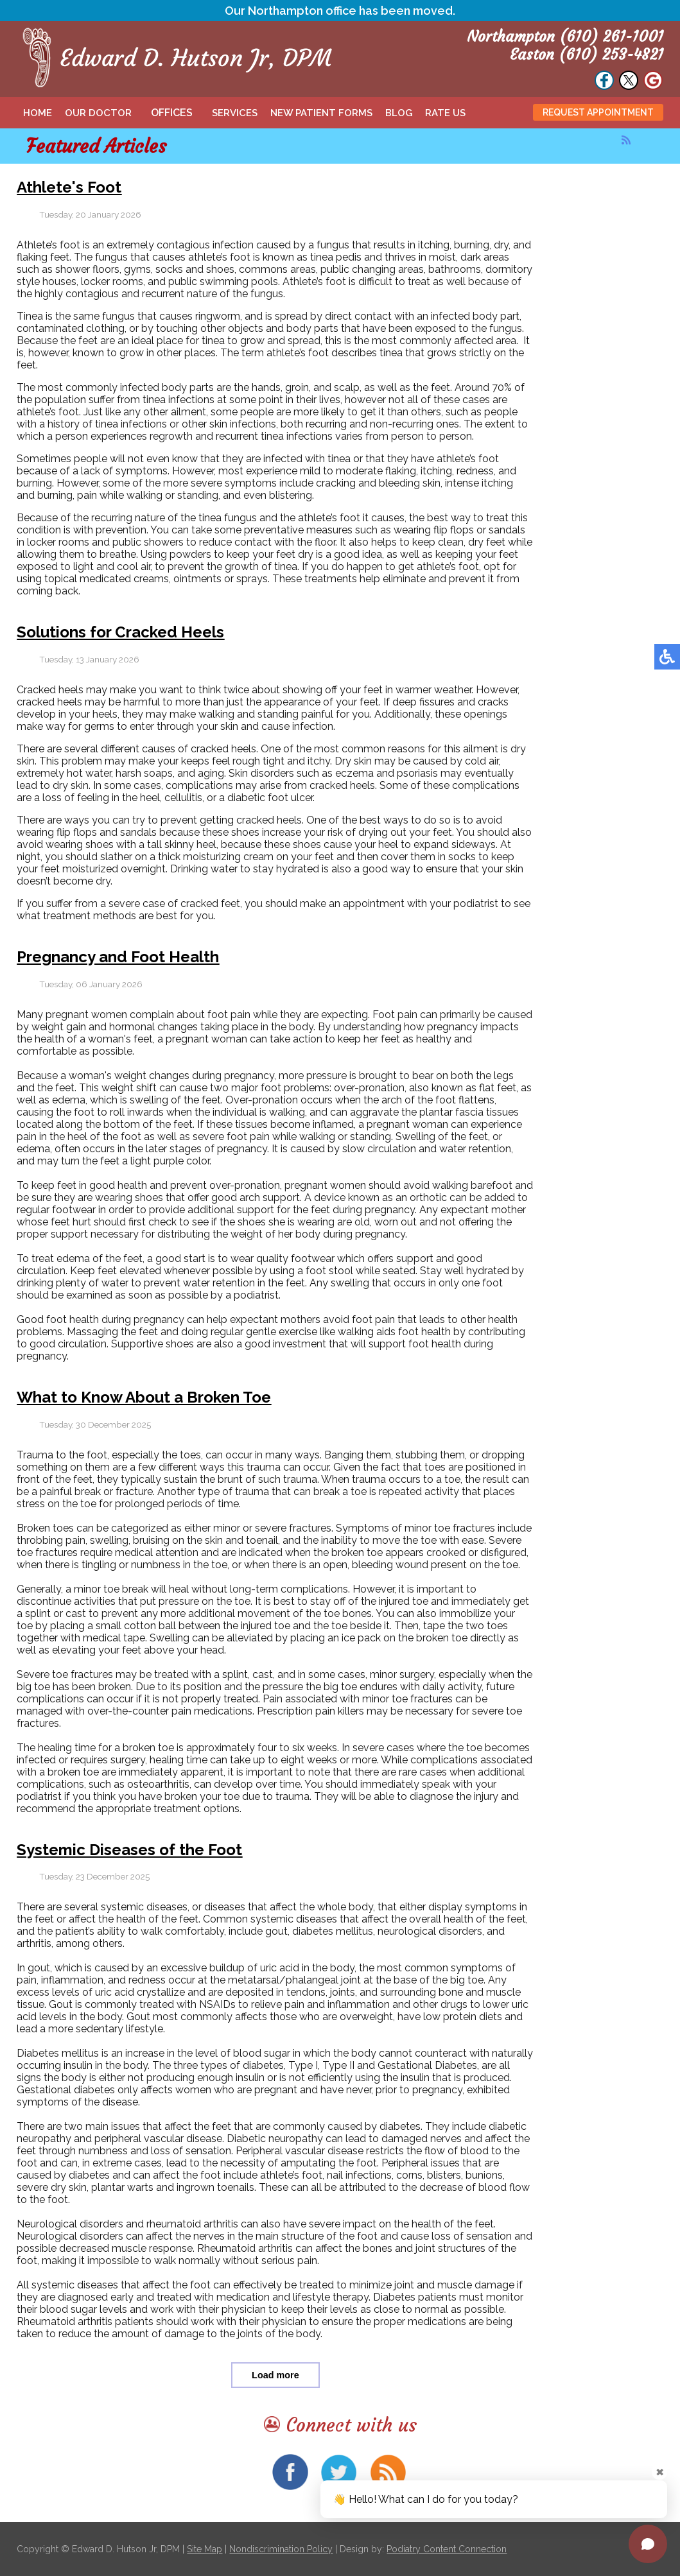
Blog (398, 113)
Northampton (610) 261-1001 (565, 37)
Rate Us (445, 113)
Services (234, 113)
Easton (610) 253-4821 (586, 55)
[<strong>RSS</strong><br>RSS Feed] (626, 140)
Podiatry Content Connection (447, 2549)
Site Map (204, 2549)
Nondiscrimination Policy (281, 2549)
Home (37, 113)
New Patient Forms (321, 113)
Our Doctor (98, 113)
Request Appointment (598, 112)
